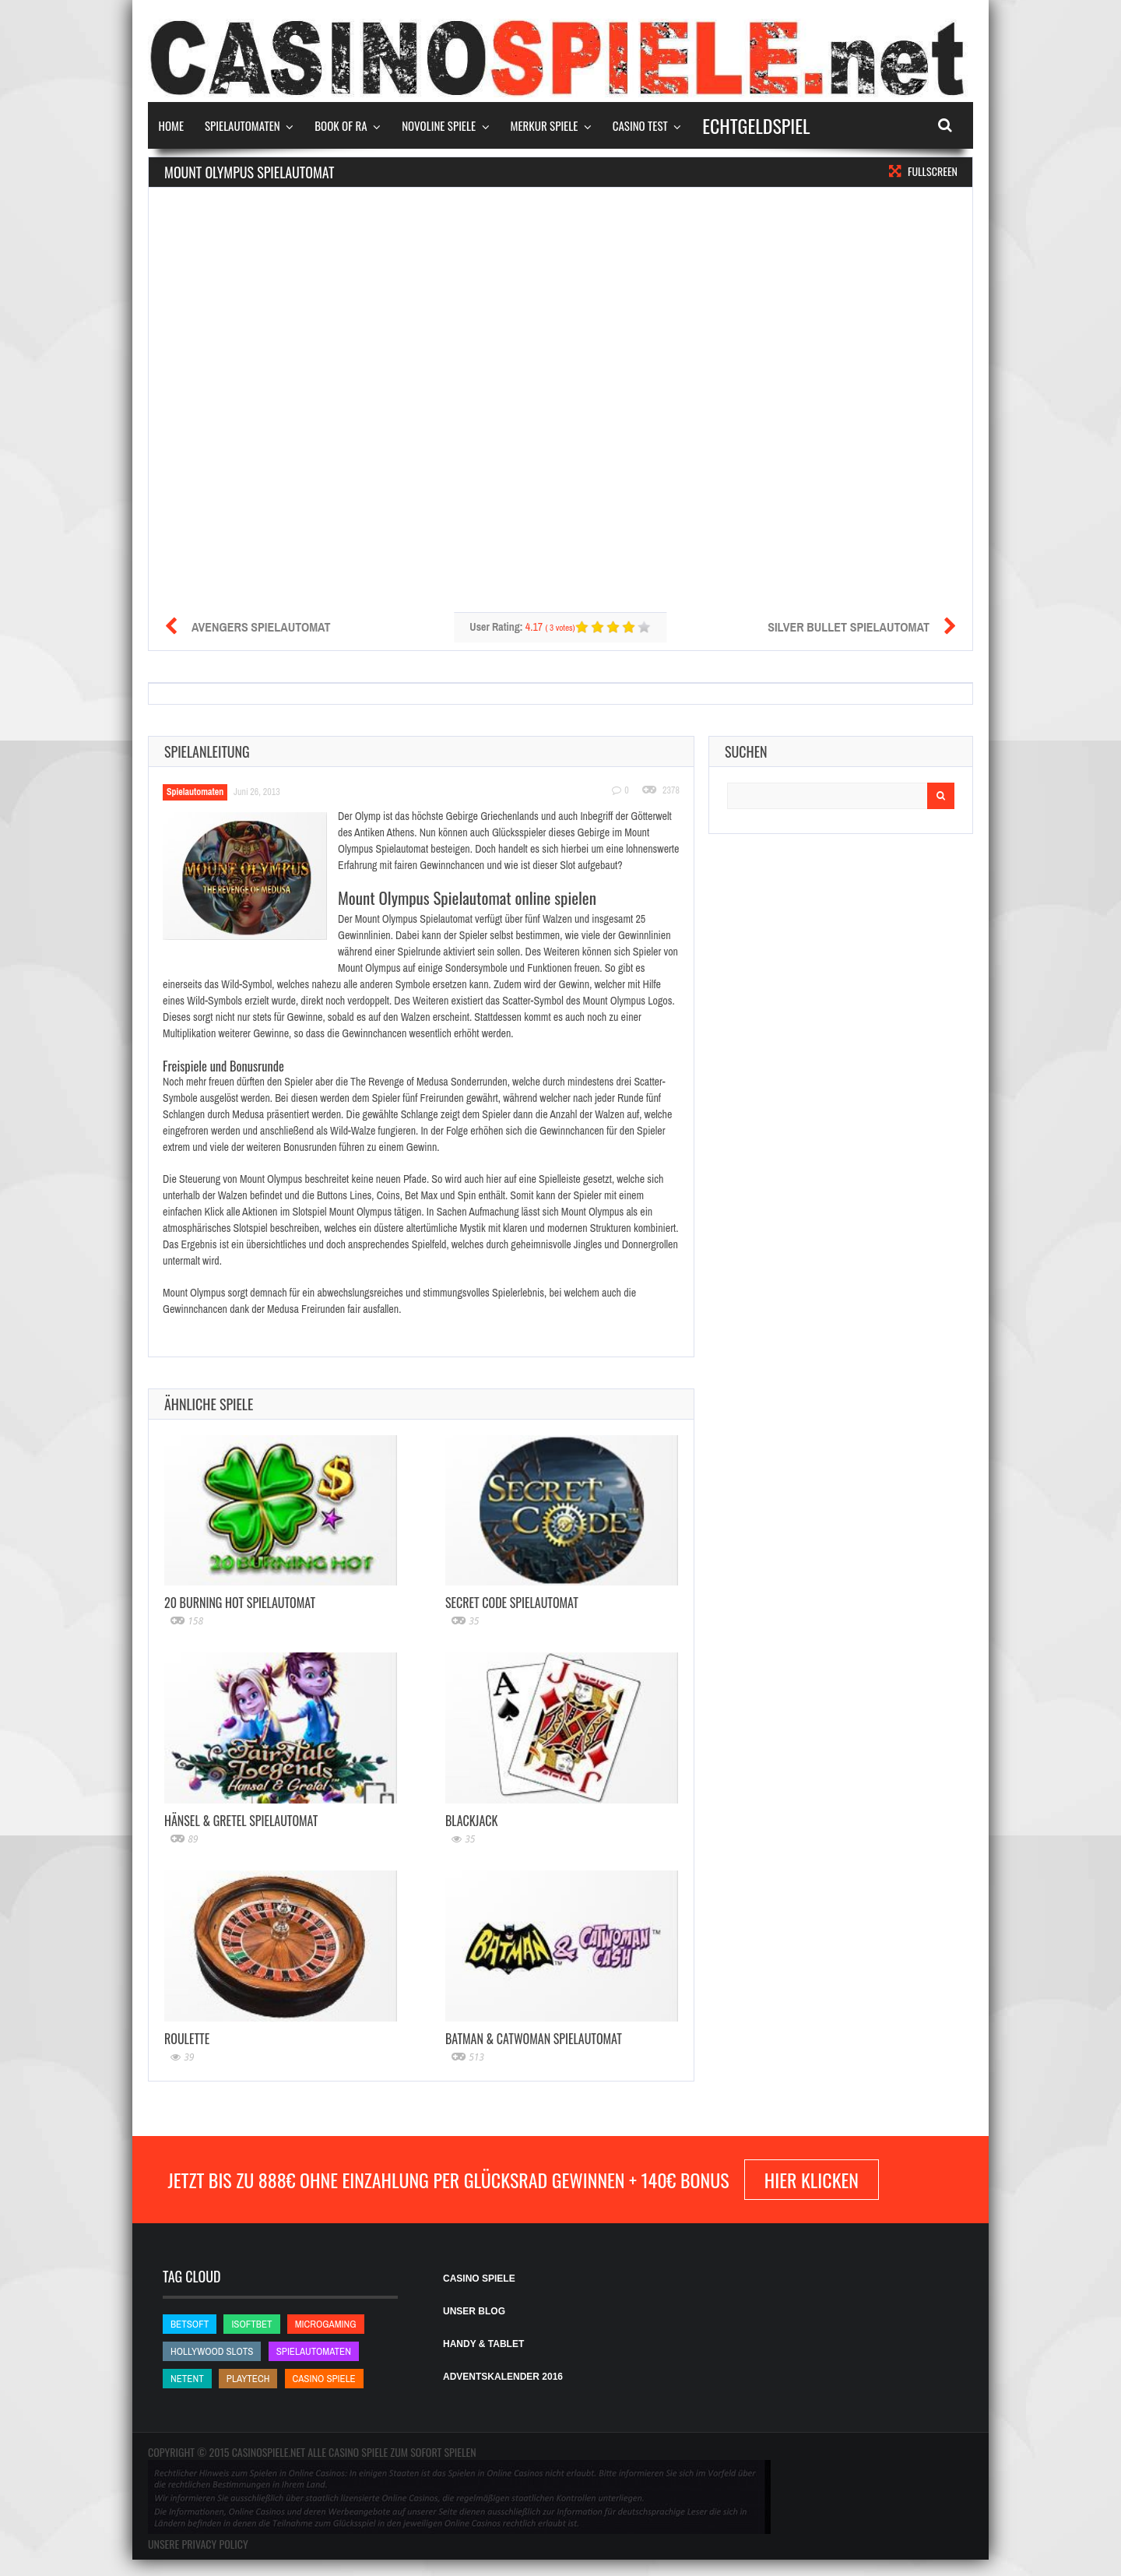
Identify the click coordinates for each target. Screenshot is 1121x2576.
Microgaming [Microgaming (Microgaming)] (326, 2324)
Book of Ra (341, 125)
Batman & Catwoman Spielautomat (533, 2038)
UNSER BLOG (474, 2311)
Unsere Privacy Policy (198, 2544)
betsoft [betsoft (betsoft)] (189, 2324)
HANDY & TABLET (483, 2343)
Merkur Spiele (544, 125)
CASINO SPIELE (479, 2278)
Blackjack (471, 1820)
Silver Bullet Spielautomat (848, 626)
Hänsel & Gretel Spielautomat (241, 1820)
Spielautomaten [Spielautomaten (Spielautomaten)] (313, 2351)
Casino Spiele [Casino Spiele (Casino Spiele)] (324, 2378)
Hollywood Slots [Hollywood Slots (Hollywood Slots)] (211, 2351)
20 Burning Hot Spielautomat (239, 1602)
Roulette (186, 2038)
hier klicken (811, 2180)
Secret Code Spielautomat (511, 1602)
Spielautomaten (242, 125)
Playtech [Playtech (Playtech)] (248, 2378)
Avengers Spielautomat (261, 626)
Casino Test (640, 125)
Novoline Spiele (439, 125)
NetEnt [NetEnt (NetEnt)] (187, 2378)
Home (171, 125)
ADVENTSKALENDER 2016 (503, 2376)
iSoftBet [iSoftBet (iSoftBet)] (251, 2324)
